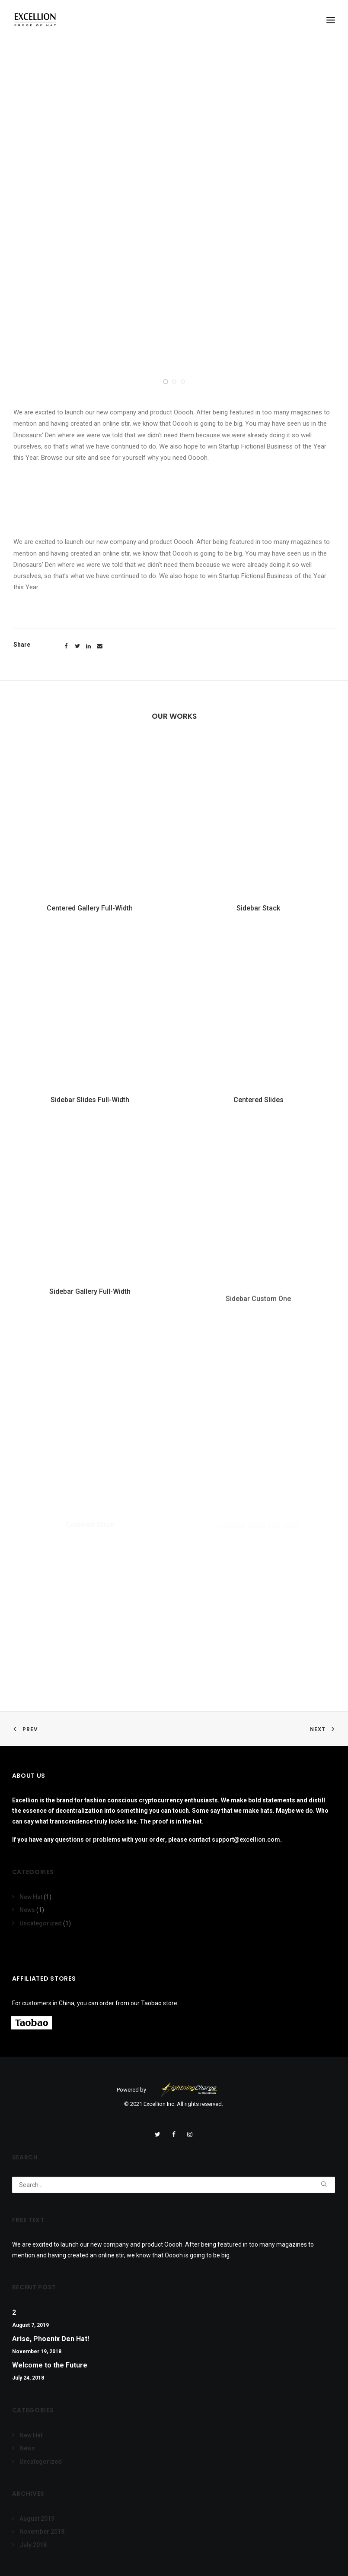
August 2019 (36, 2518)
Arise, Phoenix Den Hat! (50, 2339)
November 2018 (41, 2531)
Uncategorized (40, 1923)
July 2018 (33, 2544)
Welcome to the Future (49, 2365)
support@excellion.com (246, 1839)
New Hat (30, 1896)
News (27, 1909)
